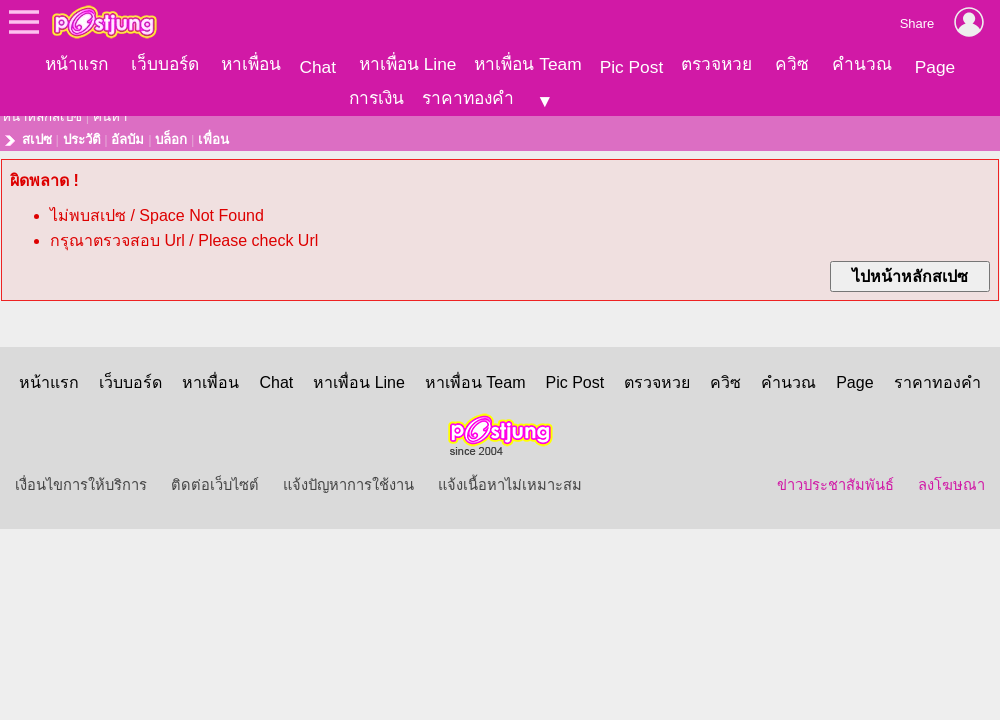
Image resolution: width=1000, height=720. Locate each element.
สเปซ (37, 133)
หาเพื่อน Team (527, 64)
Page (935, 67)
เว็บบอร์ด (165, 64)
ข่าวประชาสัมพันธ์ (835, 479)
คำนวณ (862, 64)
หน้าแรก (76, 64)
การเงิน (376, 98)
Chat (317, 67)
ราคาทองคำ (468, 98)
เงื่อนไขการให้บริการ (81, 479)
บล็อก (171, 133)
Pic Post (632, 67)
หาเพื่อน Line (408, 64)
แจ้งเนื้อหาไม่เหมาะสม (510, 479)
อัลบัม (127, 133)
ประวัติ (82, 133)
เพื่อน (213, 133)
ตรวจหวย (716, 64)
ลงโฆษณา (951, 479)
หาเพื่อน (251, 64)
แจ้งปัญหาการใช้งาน (348, 479)
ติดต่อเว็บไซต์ (215, 479)
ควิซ (792, 64)
